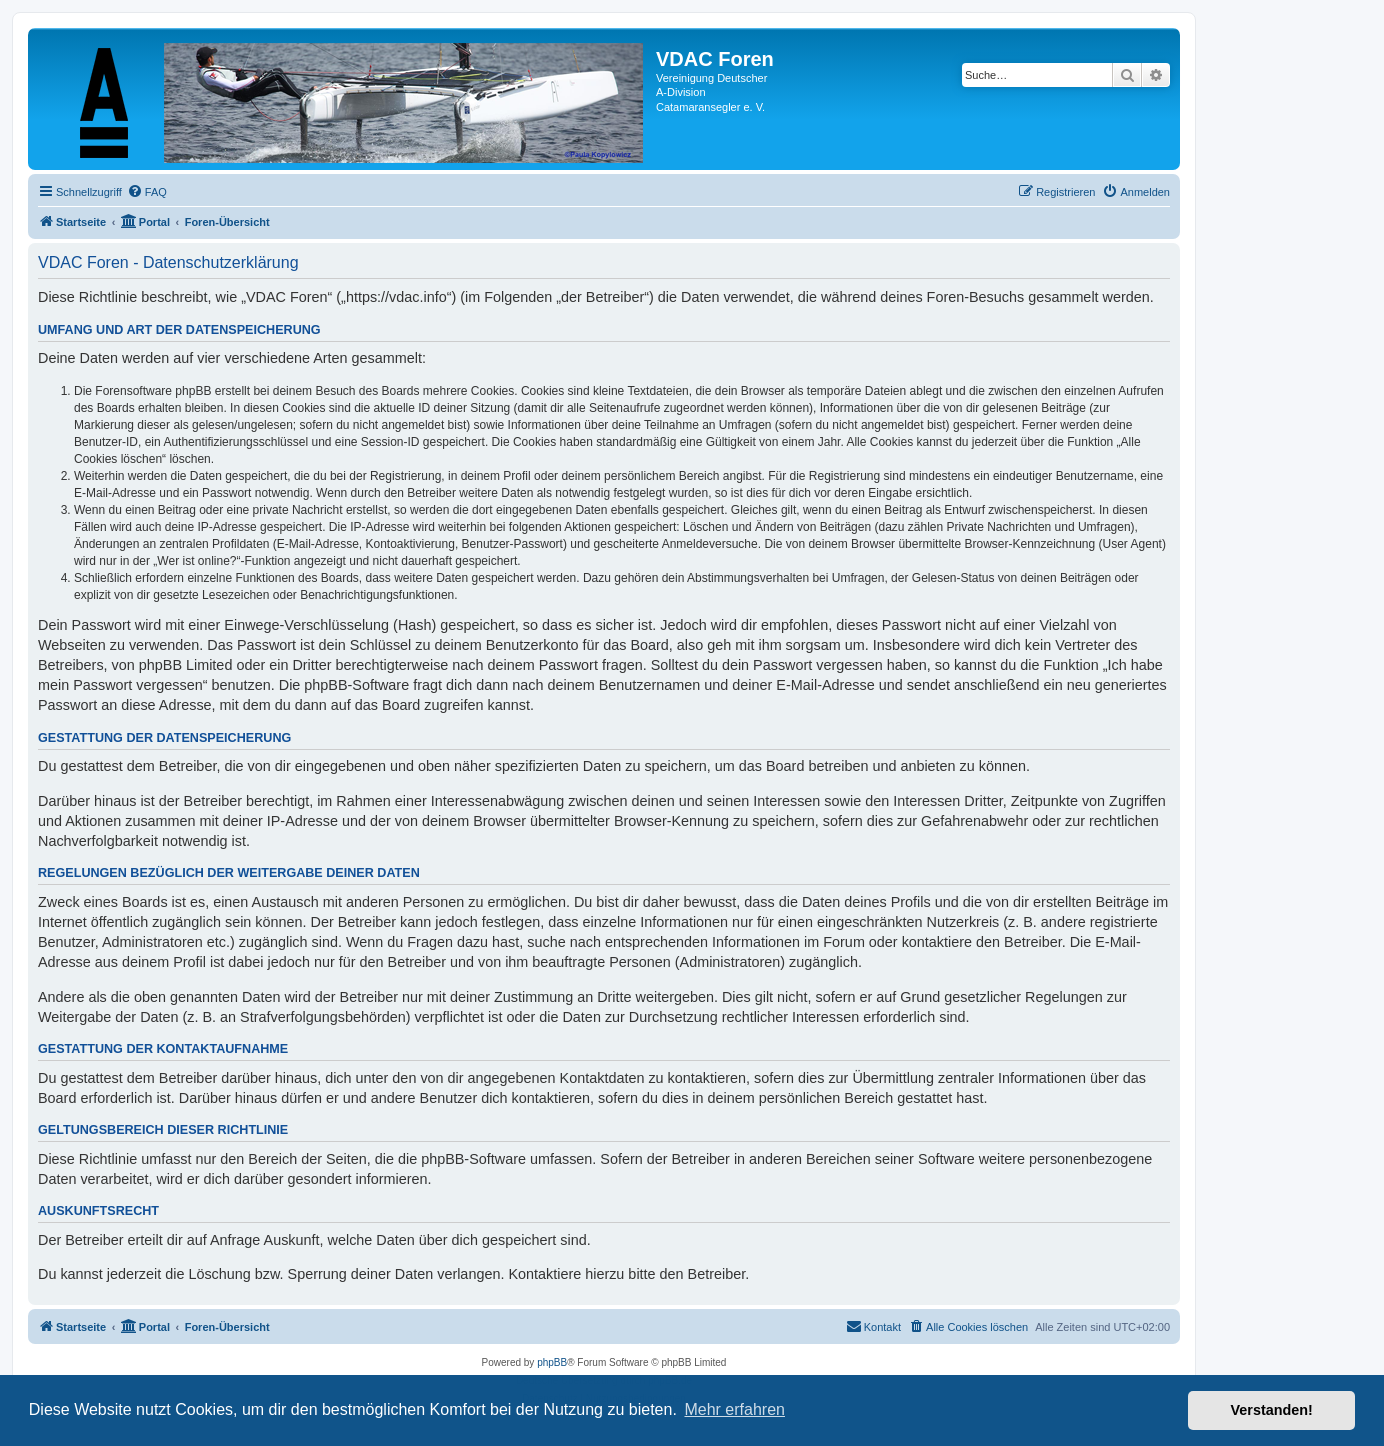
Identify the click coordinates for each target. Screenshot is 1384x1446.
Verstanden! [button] (1272, 1410)
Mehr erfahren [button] (734, 1409)
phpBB (552, 1362)
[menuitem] (147, 192)
